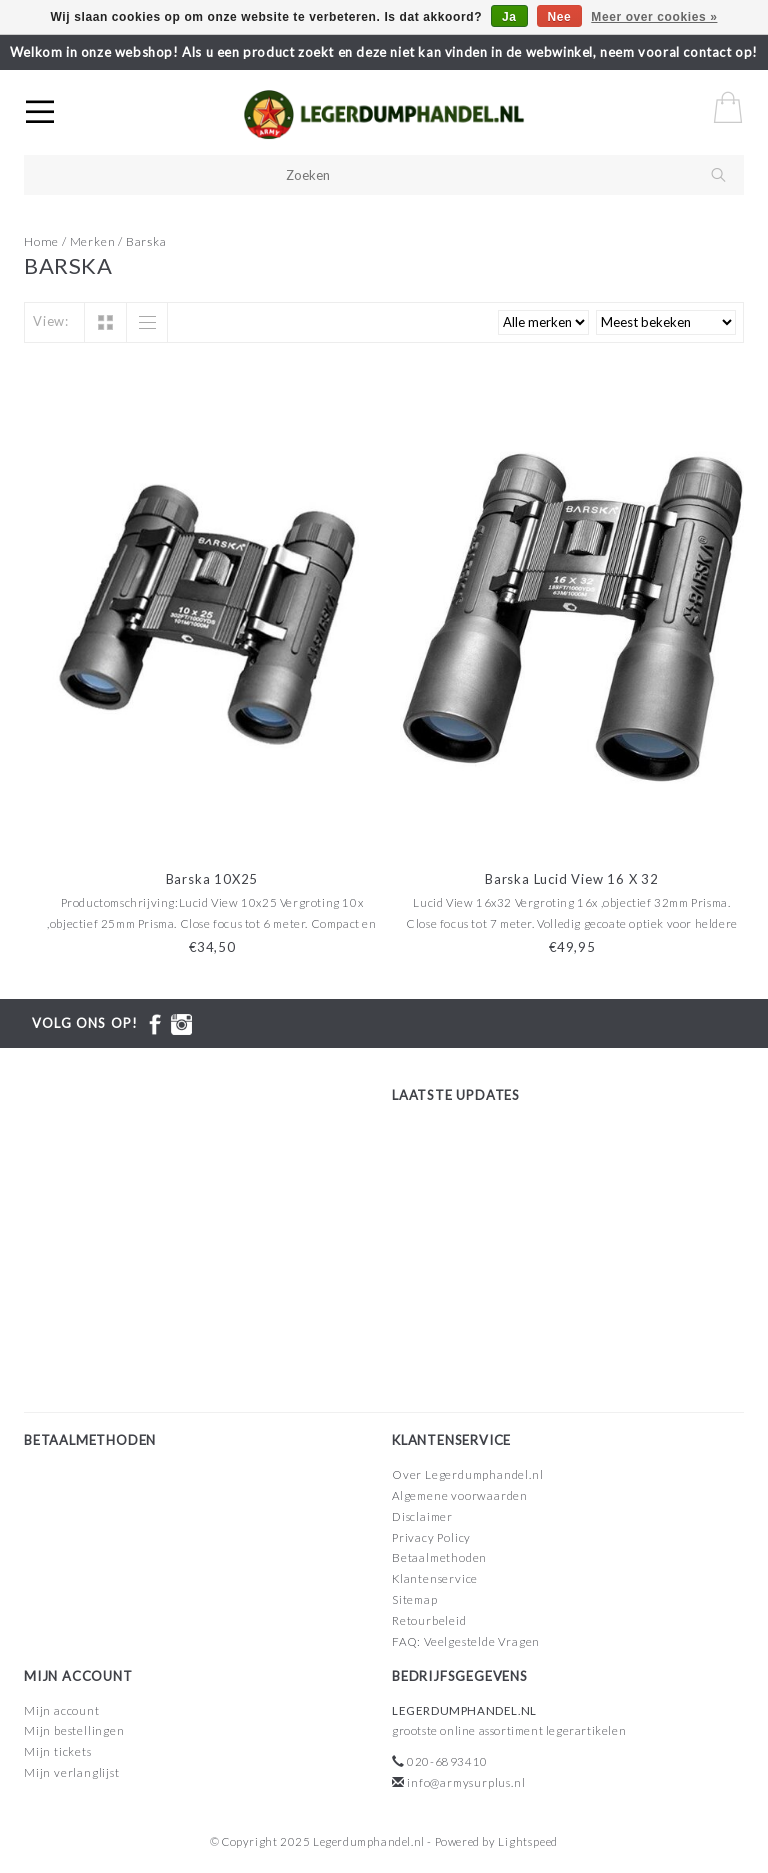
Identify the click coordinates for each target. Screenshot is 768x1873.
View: (51, 321)
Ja (509, 17)
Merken (93, 241)
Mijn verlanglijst (72, 1772)
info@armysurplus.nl (466, 1782)
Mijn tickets (58, 1751)
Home (41, 241)
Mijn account (62, 1710)
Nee (560, 17)
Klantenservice (435, 1578)
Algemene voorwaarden (460, 1495)
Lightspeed (528, 1841)
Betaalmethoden (439, 1557)
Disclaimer (422, 1516)
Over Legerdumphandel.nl (467, 1474)
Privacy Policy (431, 1537)
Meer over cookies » (654, 17)
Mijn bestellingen (74, 1730)
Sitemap (415, 1599)
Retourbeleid (429, 1620)
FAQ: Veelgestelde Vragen (466, 1641)
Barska (146, 241)
